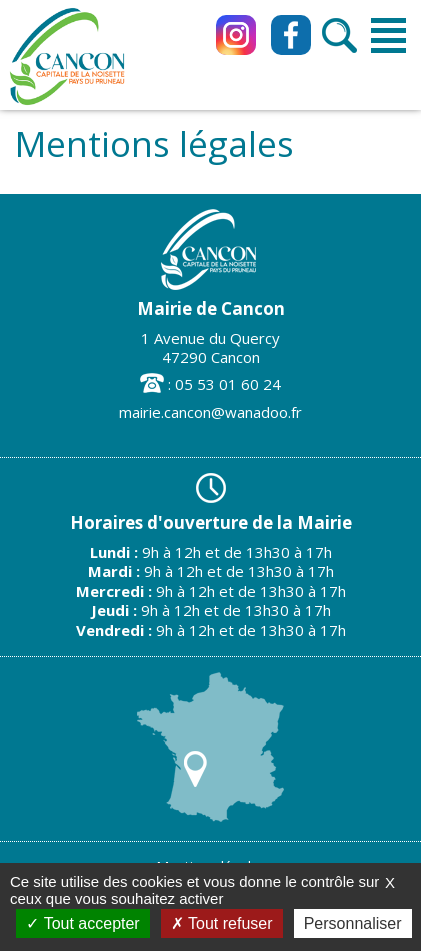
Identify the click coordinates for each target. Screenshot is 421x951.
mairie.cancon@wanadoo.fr (210, 412)
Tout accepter (82, 923)
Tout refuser (222, 923)
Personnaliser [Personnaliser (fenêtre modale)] (353, 923)
